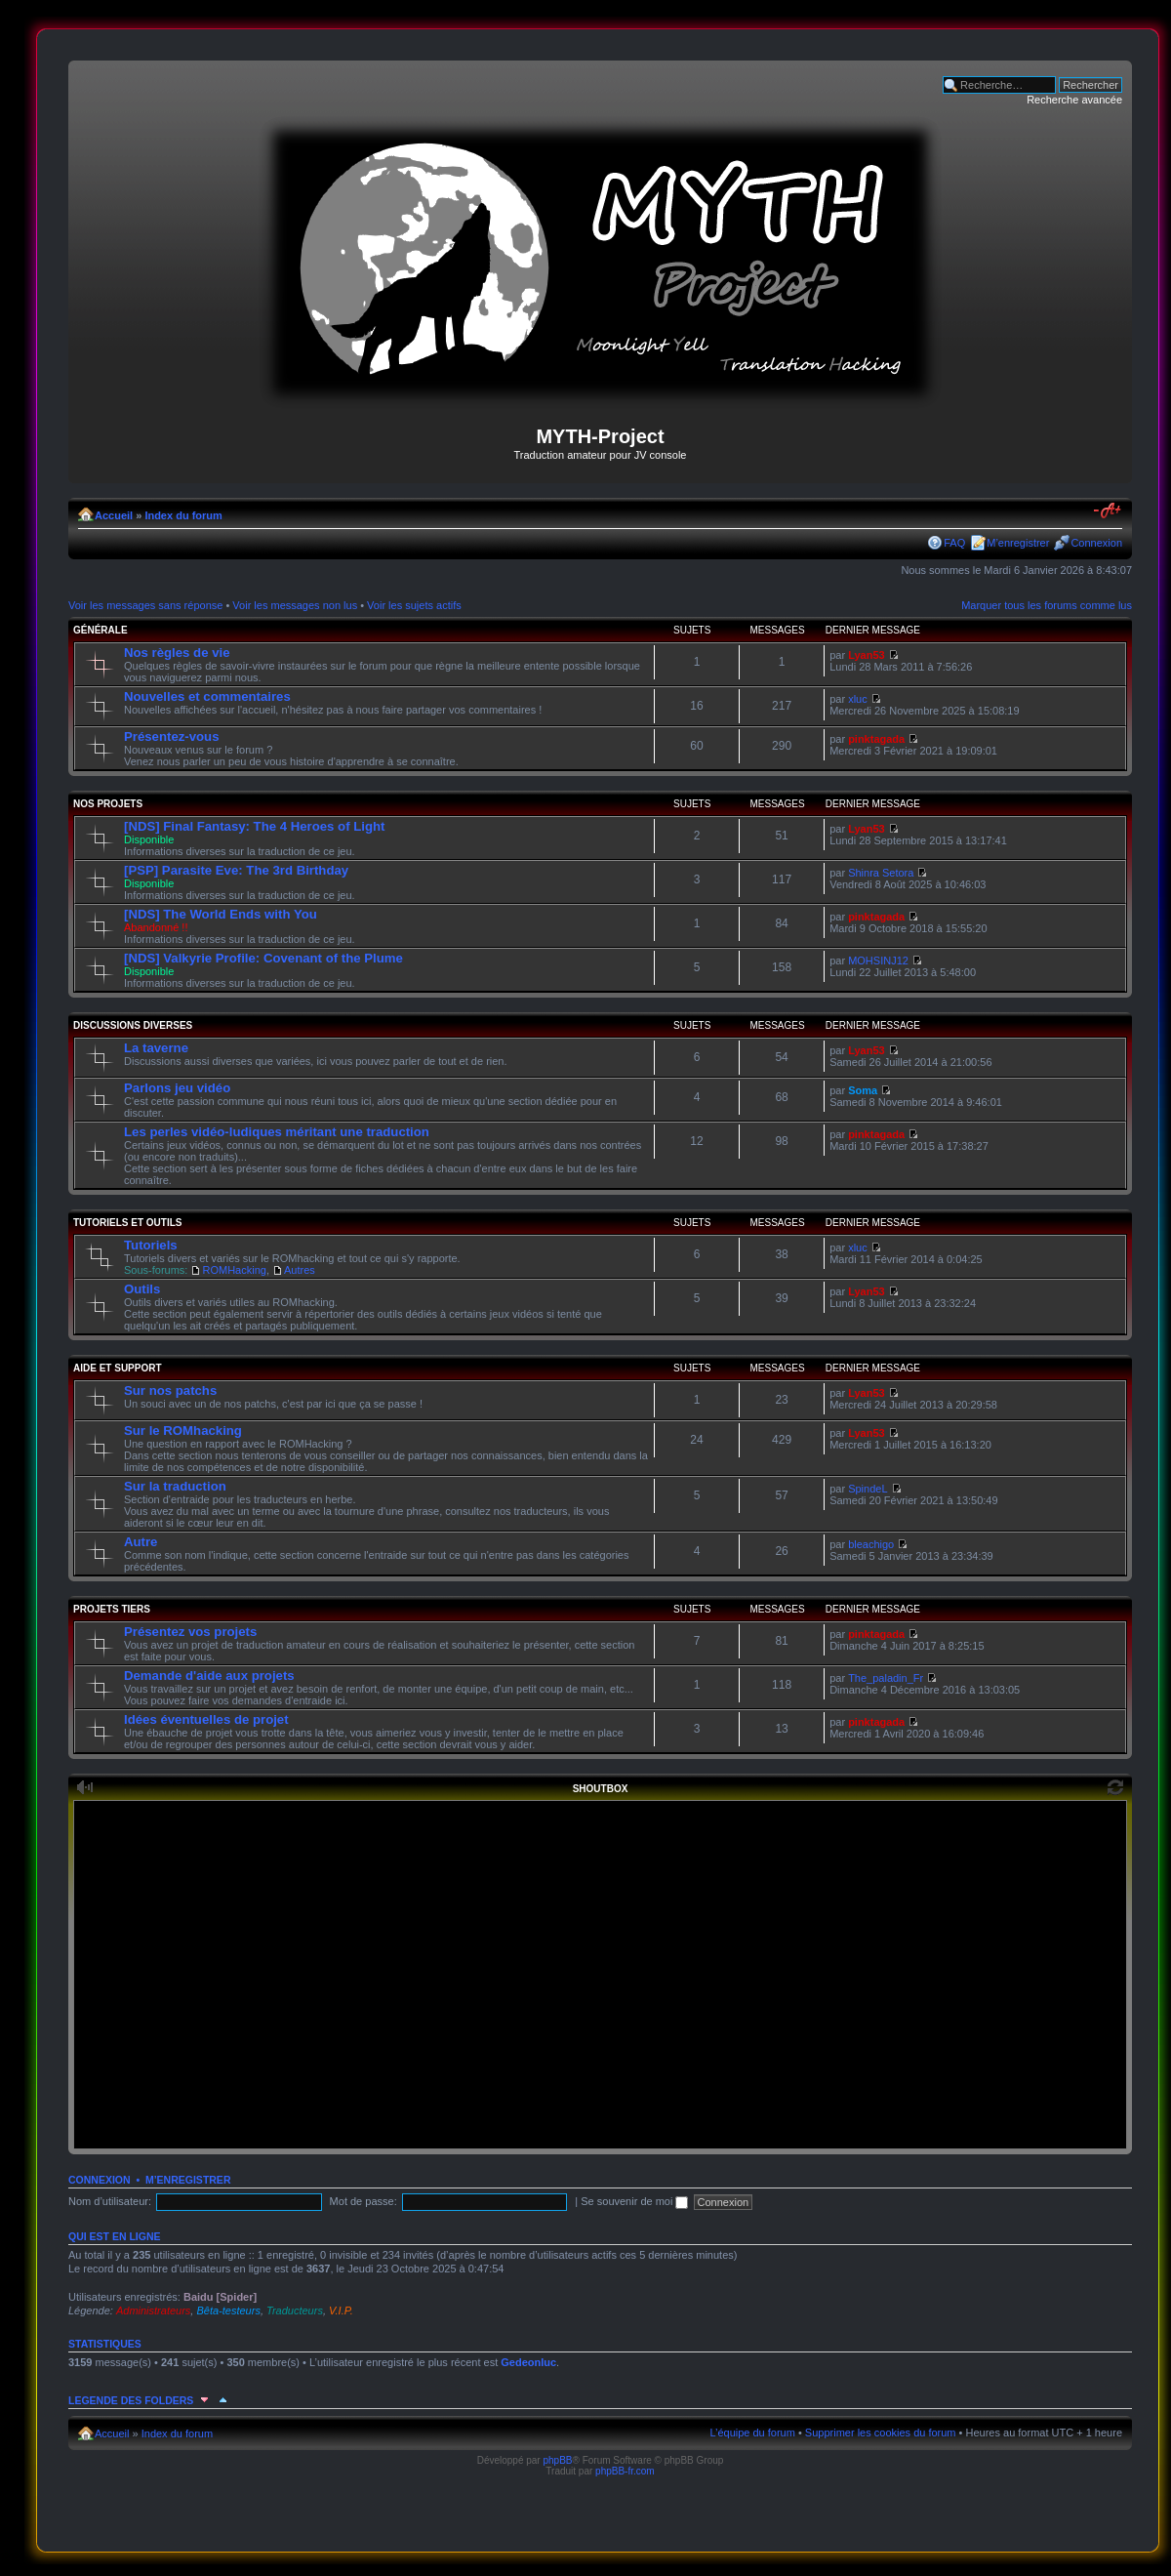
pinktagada (876, 739)
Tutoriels (151, 1245)
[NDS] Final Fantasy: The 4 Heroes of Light (254, 826)
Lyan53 (866, 655)
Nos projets (107, 803)
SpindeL (867, 1488)
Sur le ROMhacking (183, 1430)
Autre (140, 1541)
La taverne (156, 1048)
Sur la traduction (175, 1486)
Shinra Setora (880, 873)
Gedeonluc (528, 2362)
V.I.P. (341, 2310)
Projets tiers (111, 1609)
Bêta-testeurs (228, 2310)
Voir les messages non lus (294, 605)
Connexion (1096, 543)
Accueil (114, 515)
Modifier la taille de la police (1108, 511)
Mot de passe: (363, 2201)
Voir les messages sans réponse (145, 605)
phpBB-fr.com (625, 2471)
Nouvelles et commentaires (207, 696)
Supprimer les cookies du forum (880, 2432)
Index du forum (183, 515)
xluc (858, 699)
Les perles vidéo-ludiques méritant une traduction (276, 1131)
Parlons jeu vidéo (177, 1088)
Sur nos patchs (170, 1390)
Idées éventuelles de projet (206, 1719)
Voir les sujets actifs (414, 605)
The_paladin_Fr (885, 1678)
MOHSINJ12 (878, 960)
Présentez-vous (171, 736)
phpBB (557, 2460)
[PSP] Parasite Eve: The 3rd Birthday (236, 870)
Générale (100, 630)
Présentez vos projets (190, 1631)
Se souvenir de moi (634, 2201)
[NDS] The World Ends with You (220, 914)
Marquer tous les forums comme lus (1046, 605)
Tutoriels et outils (127, 1222)
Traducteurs (294, 2310)
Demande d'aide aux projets (209, 1675)
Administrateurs (153, 2310)
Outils (142, 1289)
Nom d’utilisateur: (109, 2201)
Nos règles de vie (176, 652)
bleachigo (871, 1544)
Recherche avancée (1074, 99)
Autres (299, 1270)
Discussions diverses (132, 1025)
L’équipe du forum (751, 2432)
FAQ (954, 543)
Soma (862, 1090)
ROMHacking (233, 1270)
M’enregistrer (1018, 543)
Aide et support (117, 1368)
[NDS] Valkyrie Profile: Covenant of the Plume (263, 958)
